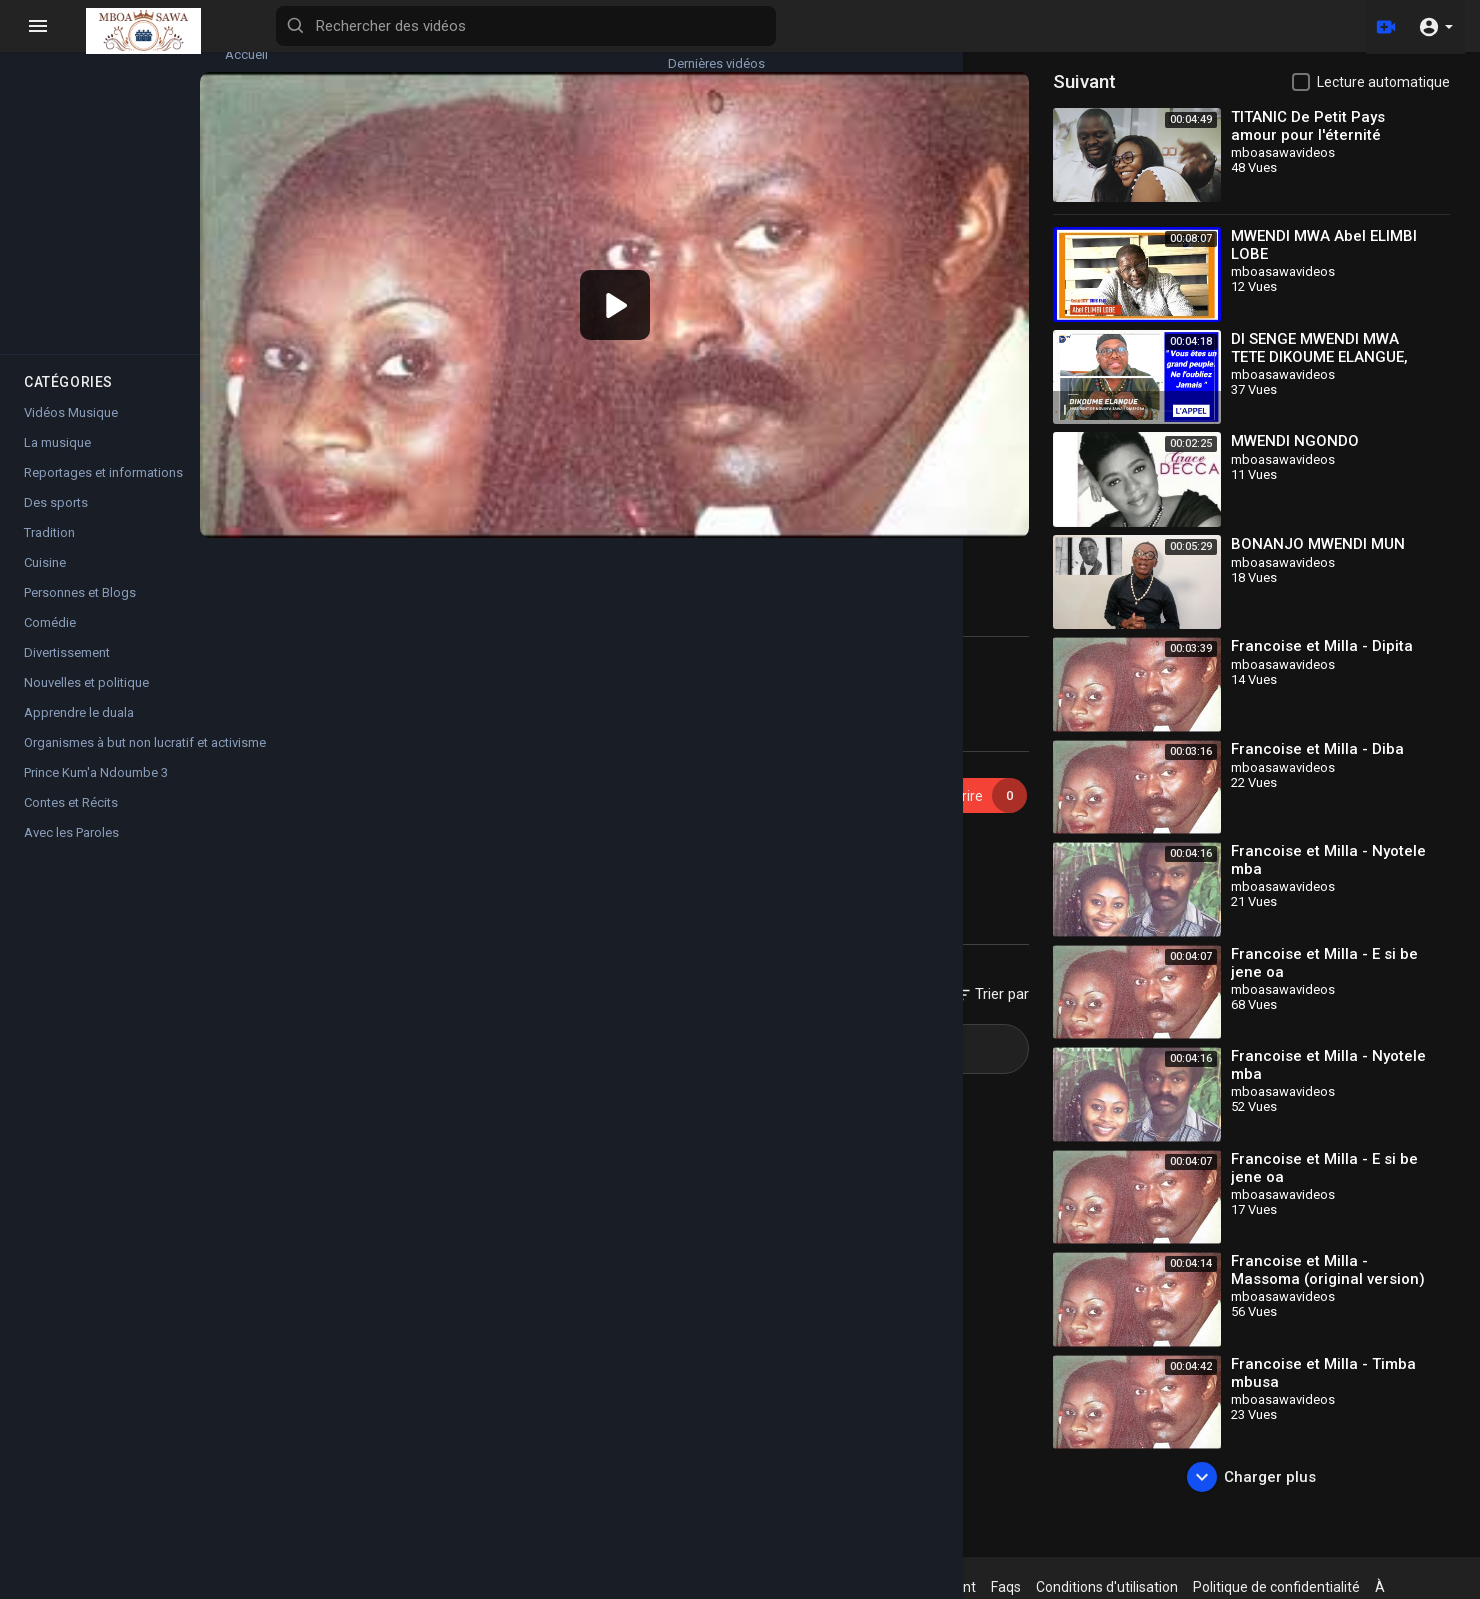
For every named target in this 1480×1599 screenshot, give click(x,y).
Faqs (1051, 1587)
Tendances (70, 139)
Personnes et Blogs (80, 610)
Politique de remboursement (930, 1587)
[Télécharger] (1383, 26)
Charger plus (1266, 1477)
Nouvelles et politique (86, 700)
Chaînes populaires (189, 232)
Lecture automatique (1383, 82)
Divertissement (67, 670)
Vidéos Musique (427, 837)
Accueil (70, 46)
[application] (674, 288)
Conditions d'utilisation (1152, 1587)
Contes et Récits (71, 820)
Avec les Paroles (71, 850)
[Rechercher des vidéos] (786, 26)
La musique (57, 460)
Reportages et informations (103, 490)
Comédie (50, 640)
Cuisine (45, 580)
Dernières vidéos (189, 46)
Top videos (190, 139)
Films (70, 232)
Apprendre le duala (79, 730)
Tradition (49, 550)
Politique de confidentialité (1321, 1587)
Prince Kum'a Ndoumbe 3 (96, 790)
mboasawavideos (413, 751)
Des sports (56, 520)
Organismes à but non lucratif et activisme (142, 760)
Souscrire (993, 762)
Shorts (71, 325)
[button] (1435, 26)
